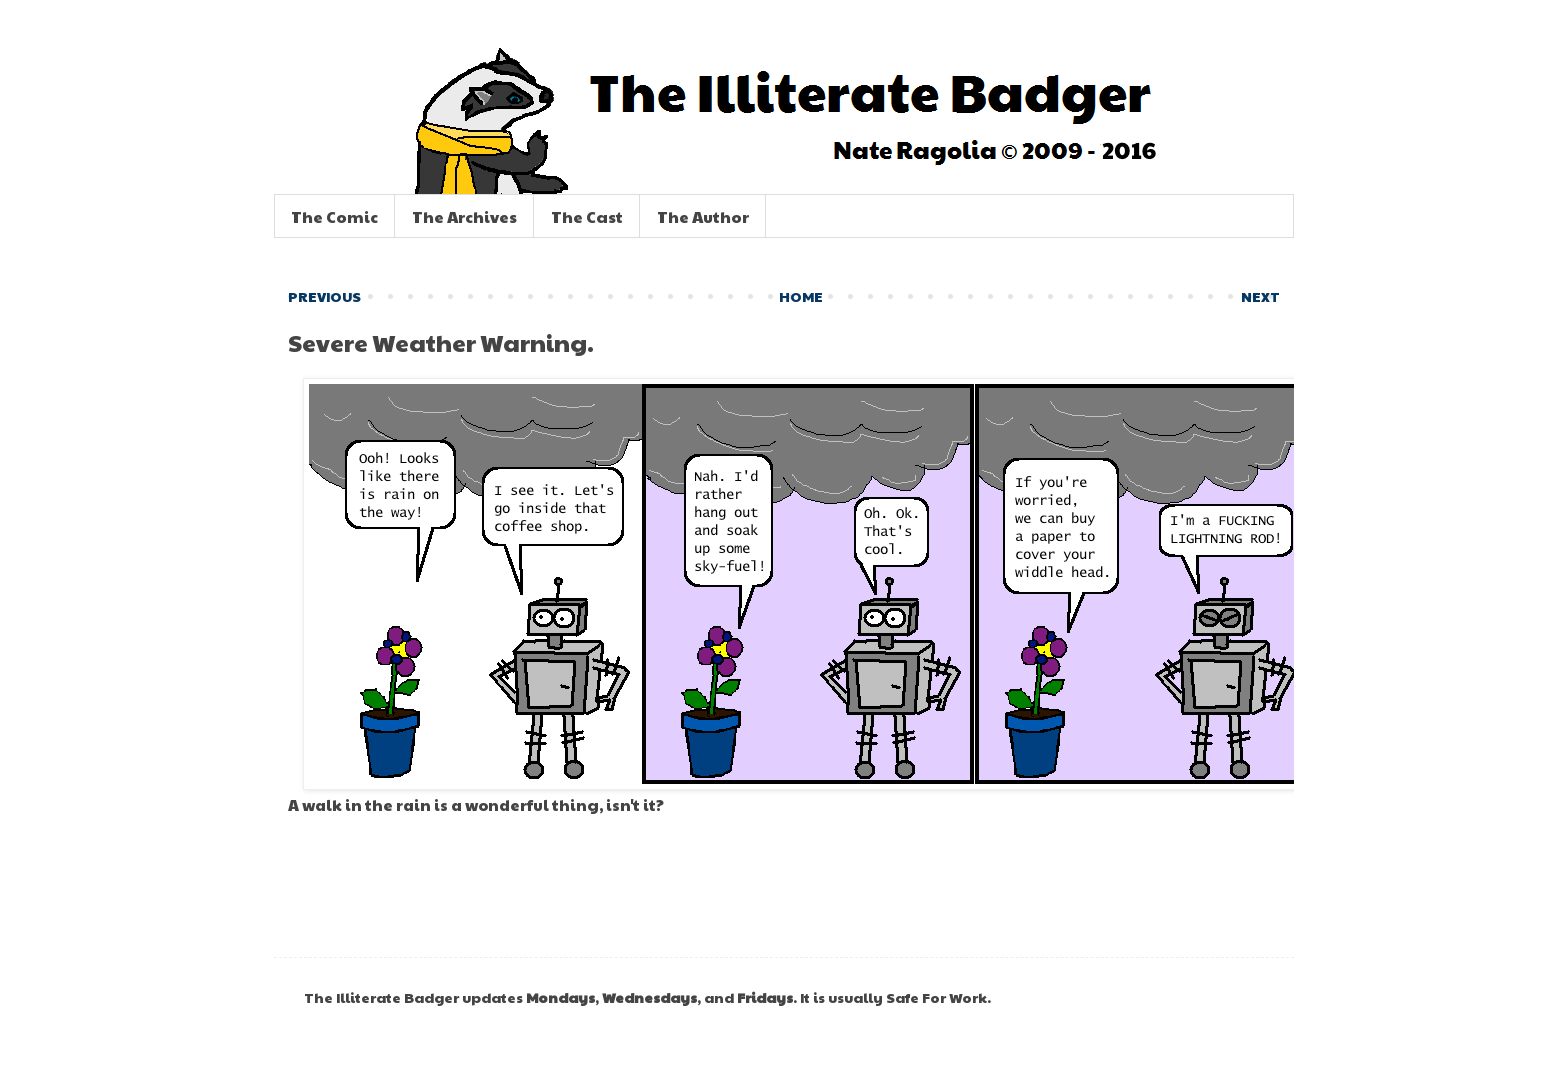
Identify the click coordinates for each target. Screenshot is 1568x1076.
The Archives (464, 216)
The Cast (587, 216)
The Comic (334, 216)
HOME (801, 296)
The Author (703, 216)
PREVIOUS (324, 296)
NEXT (1260, 296)
